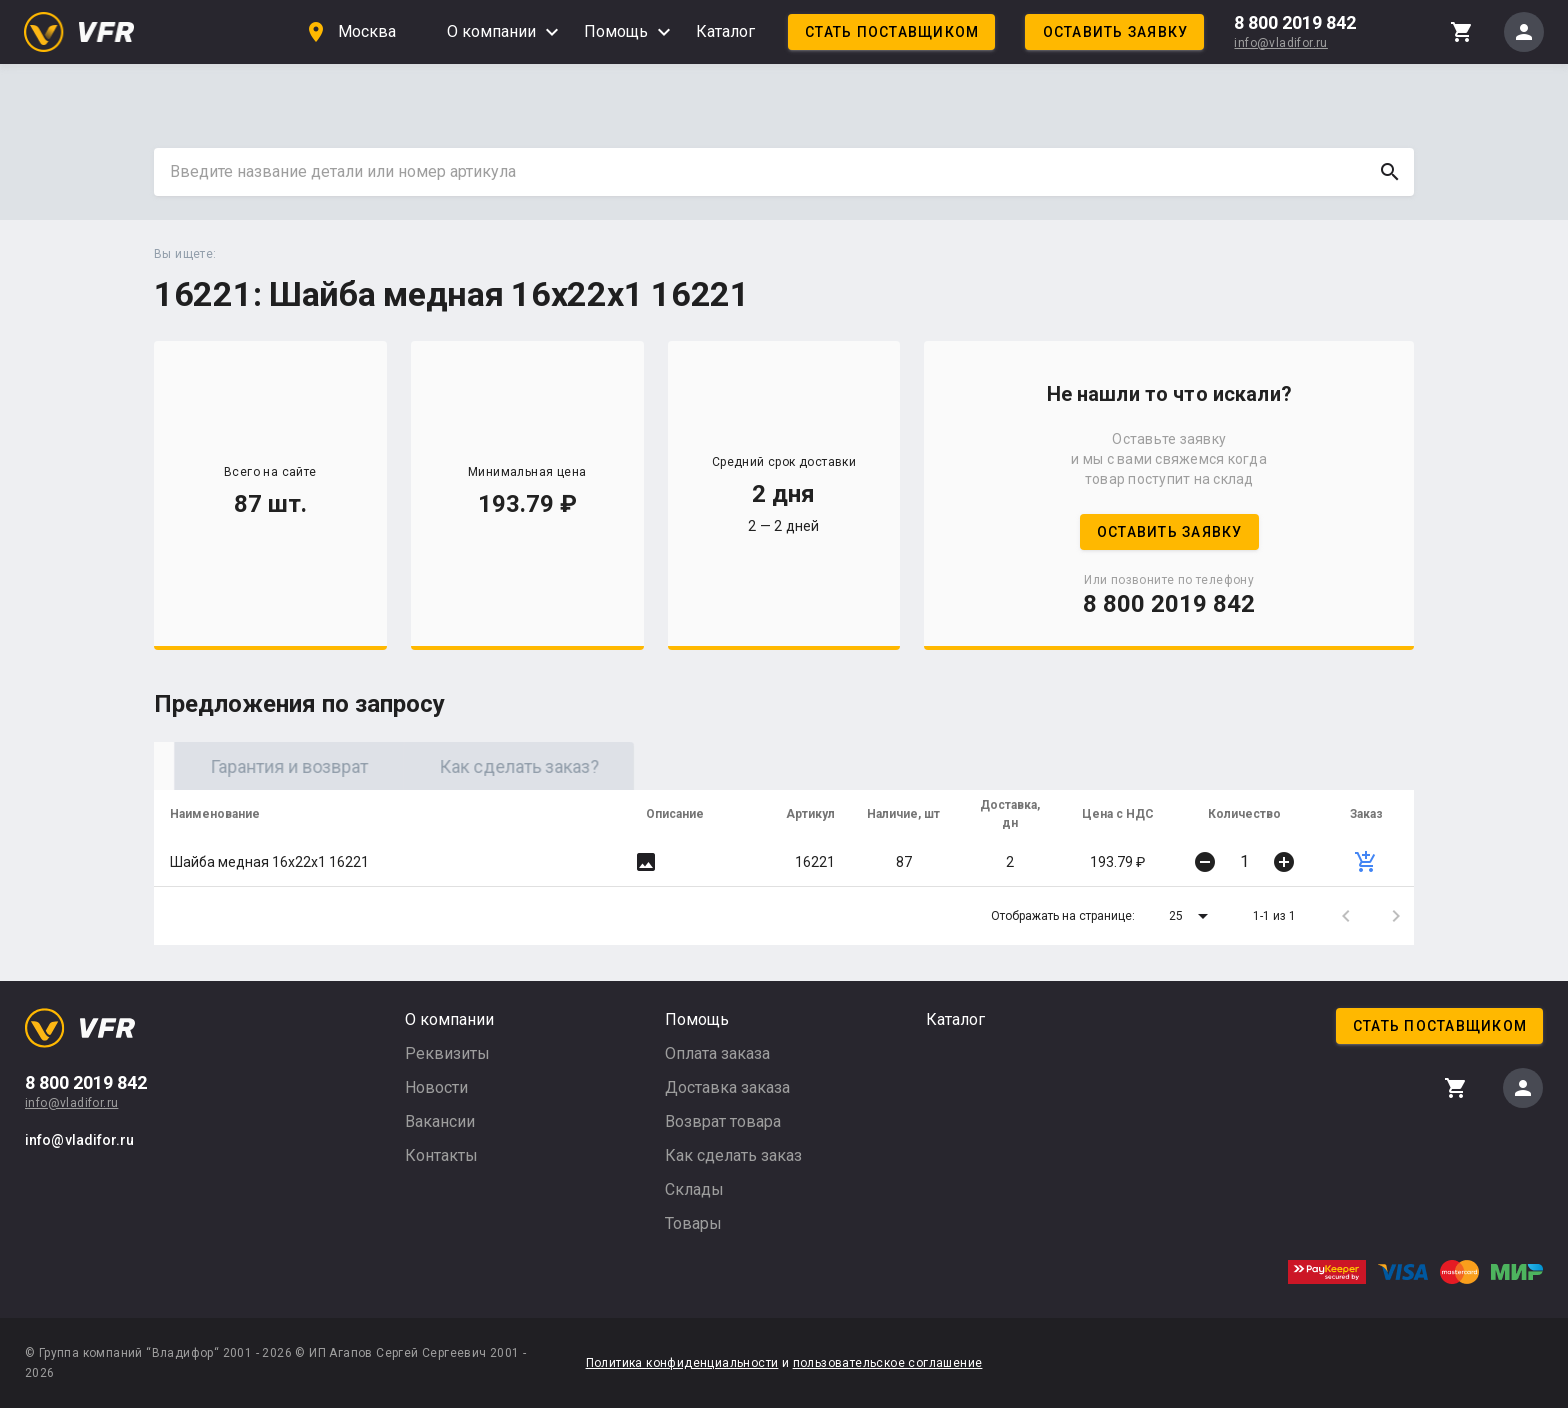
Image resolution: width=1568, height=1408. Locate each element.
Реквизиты (447, 1053)
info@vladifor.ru (1280, 43)
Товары (693, 1223)
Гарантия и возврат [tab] (499, 766)
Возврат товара (723, 1121)
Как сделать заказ (733, 1155)
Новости (436, 1087)
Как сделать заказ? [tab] (729, 766)
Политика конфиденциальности (682, 1363)
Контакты (441, 1155)
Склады (694, 1189)
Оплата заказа (717, 1053)
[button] (1192, 916)
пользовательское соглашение (888, 1363)
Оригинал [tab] (269, 766)
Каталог (725, 31)
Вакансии (440, 1121)
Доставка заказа (727, 1087)
